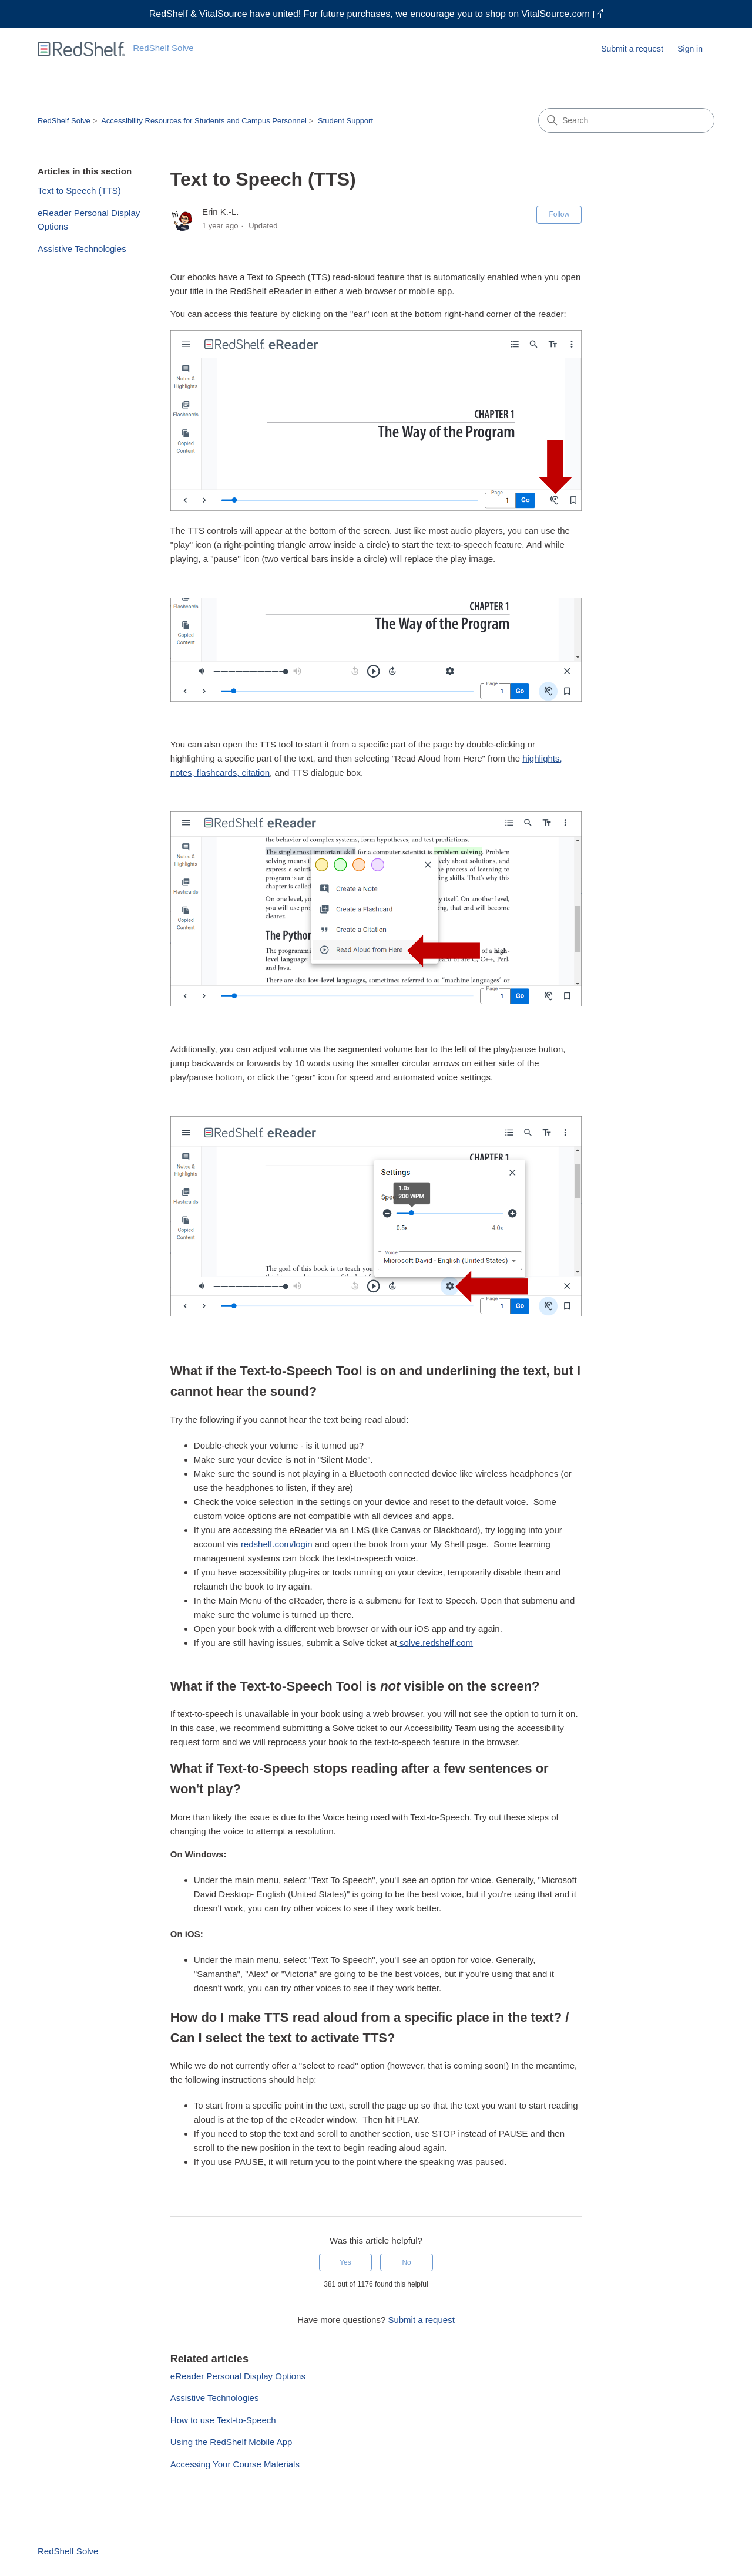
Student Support (345, 120)
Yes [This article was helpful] (345, 2262)
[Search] (626, 120)
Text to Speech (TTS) (79, 191)
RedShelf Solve (64, 120)
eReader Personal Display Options (89, 219)
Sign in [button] (690, 48)
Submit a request (632, 48)
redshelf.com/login (277, 1544)
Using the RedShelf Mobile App (231, 2442)
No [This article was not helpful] (406, 2262)
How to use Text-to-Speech (223, 2420)
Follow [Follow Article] (559, 214)
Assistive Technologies (82, 249)
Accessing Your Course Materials (235, 2464)
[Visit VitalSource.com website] (376, 14)
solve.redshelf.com (435, 1643)
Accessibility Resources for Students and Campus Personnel (204, 120)
